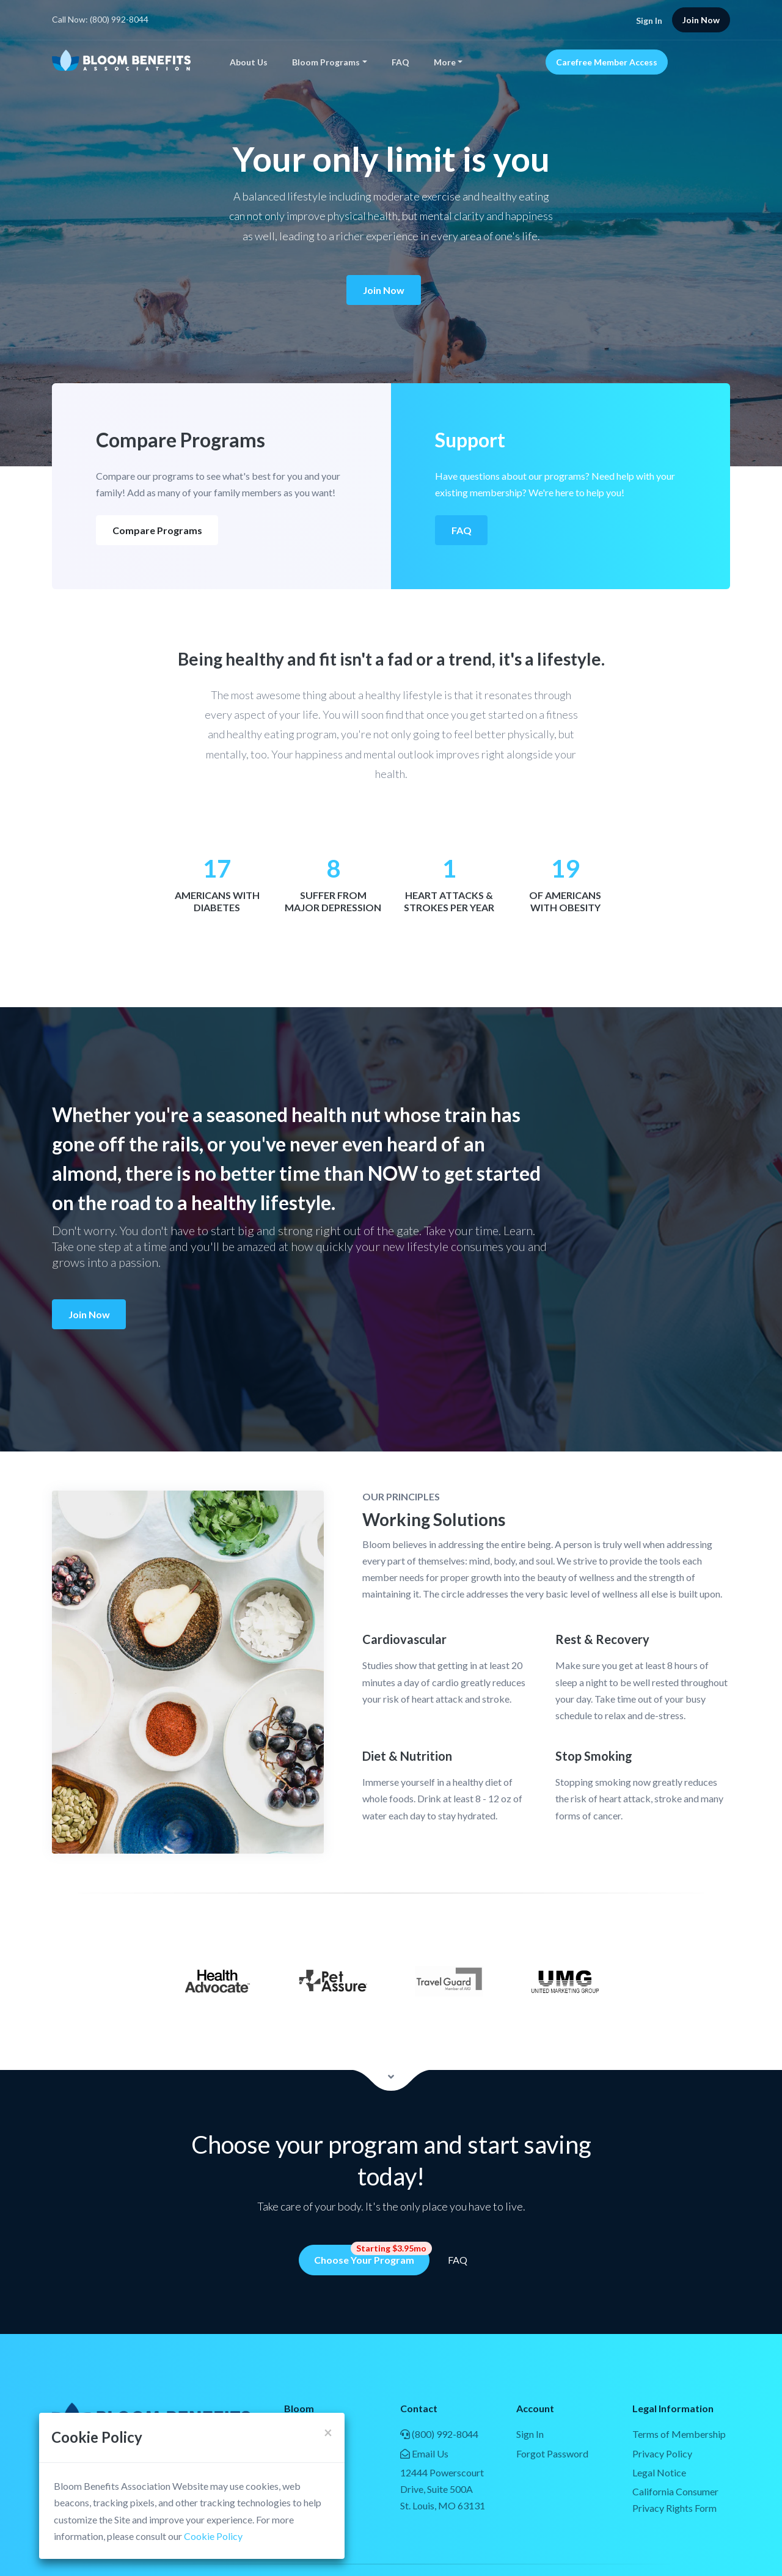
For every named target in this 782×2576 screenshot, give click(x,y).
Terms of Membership (679, 2434)
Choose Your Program (371, 2255)
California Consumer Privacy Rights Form (675, 2500)
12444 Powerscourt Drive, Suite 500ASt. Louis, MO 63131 (442, 2489)
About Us (249, 62)
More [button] (445, 62)
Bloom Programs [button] (326, 62)
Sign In (649, 20)
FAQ (400, 62)
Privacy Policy (662, 2453)
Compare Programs (157, 530)
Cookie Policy (213, 2536)
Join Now (383, 290)
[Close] (328, 2432)
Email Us (424, 2453)
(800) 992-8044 (439, 2434)
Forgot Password (552, 2453)
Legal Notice (659, 2472)
